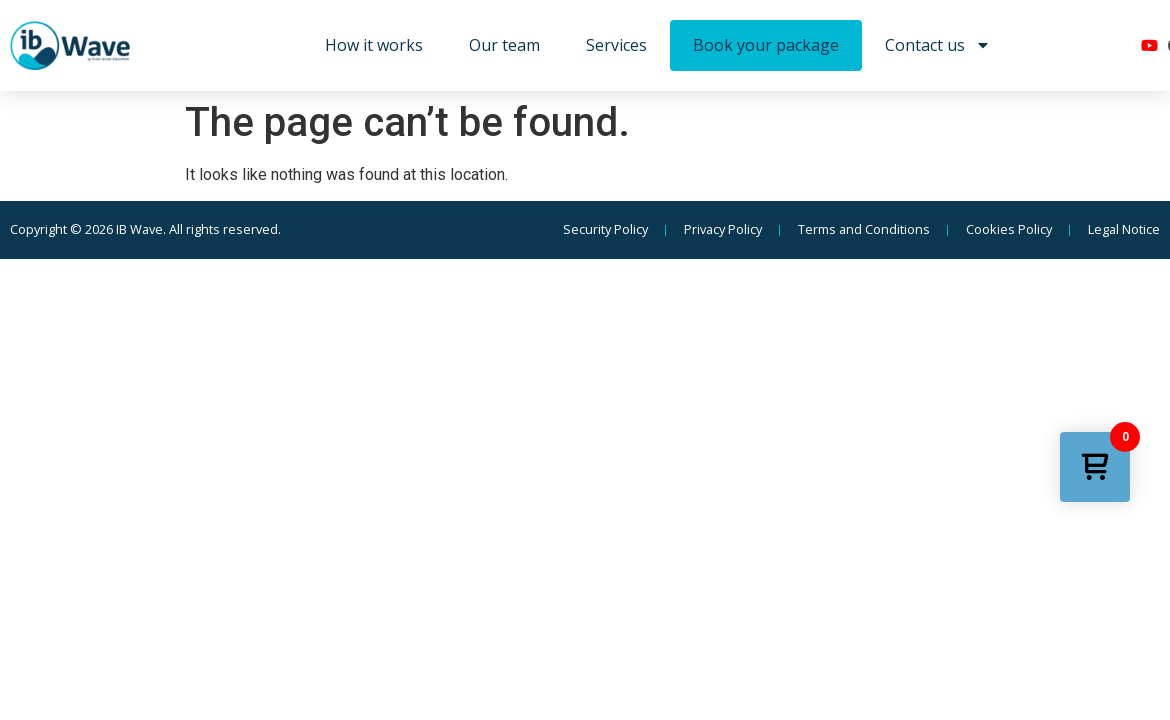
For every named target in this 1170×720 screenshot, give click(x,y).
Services (616, 45)
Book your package (766, 45)
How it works (374, 45)
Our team (504, 45)
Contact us (938, 45)
